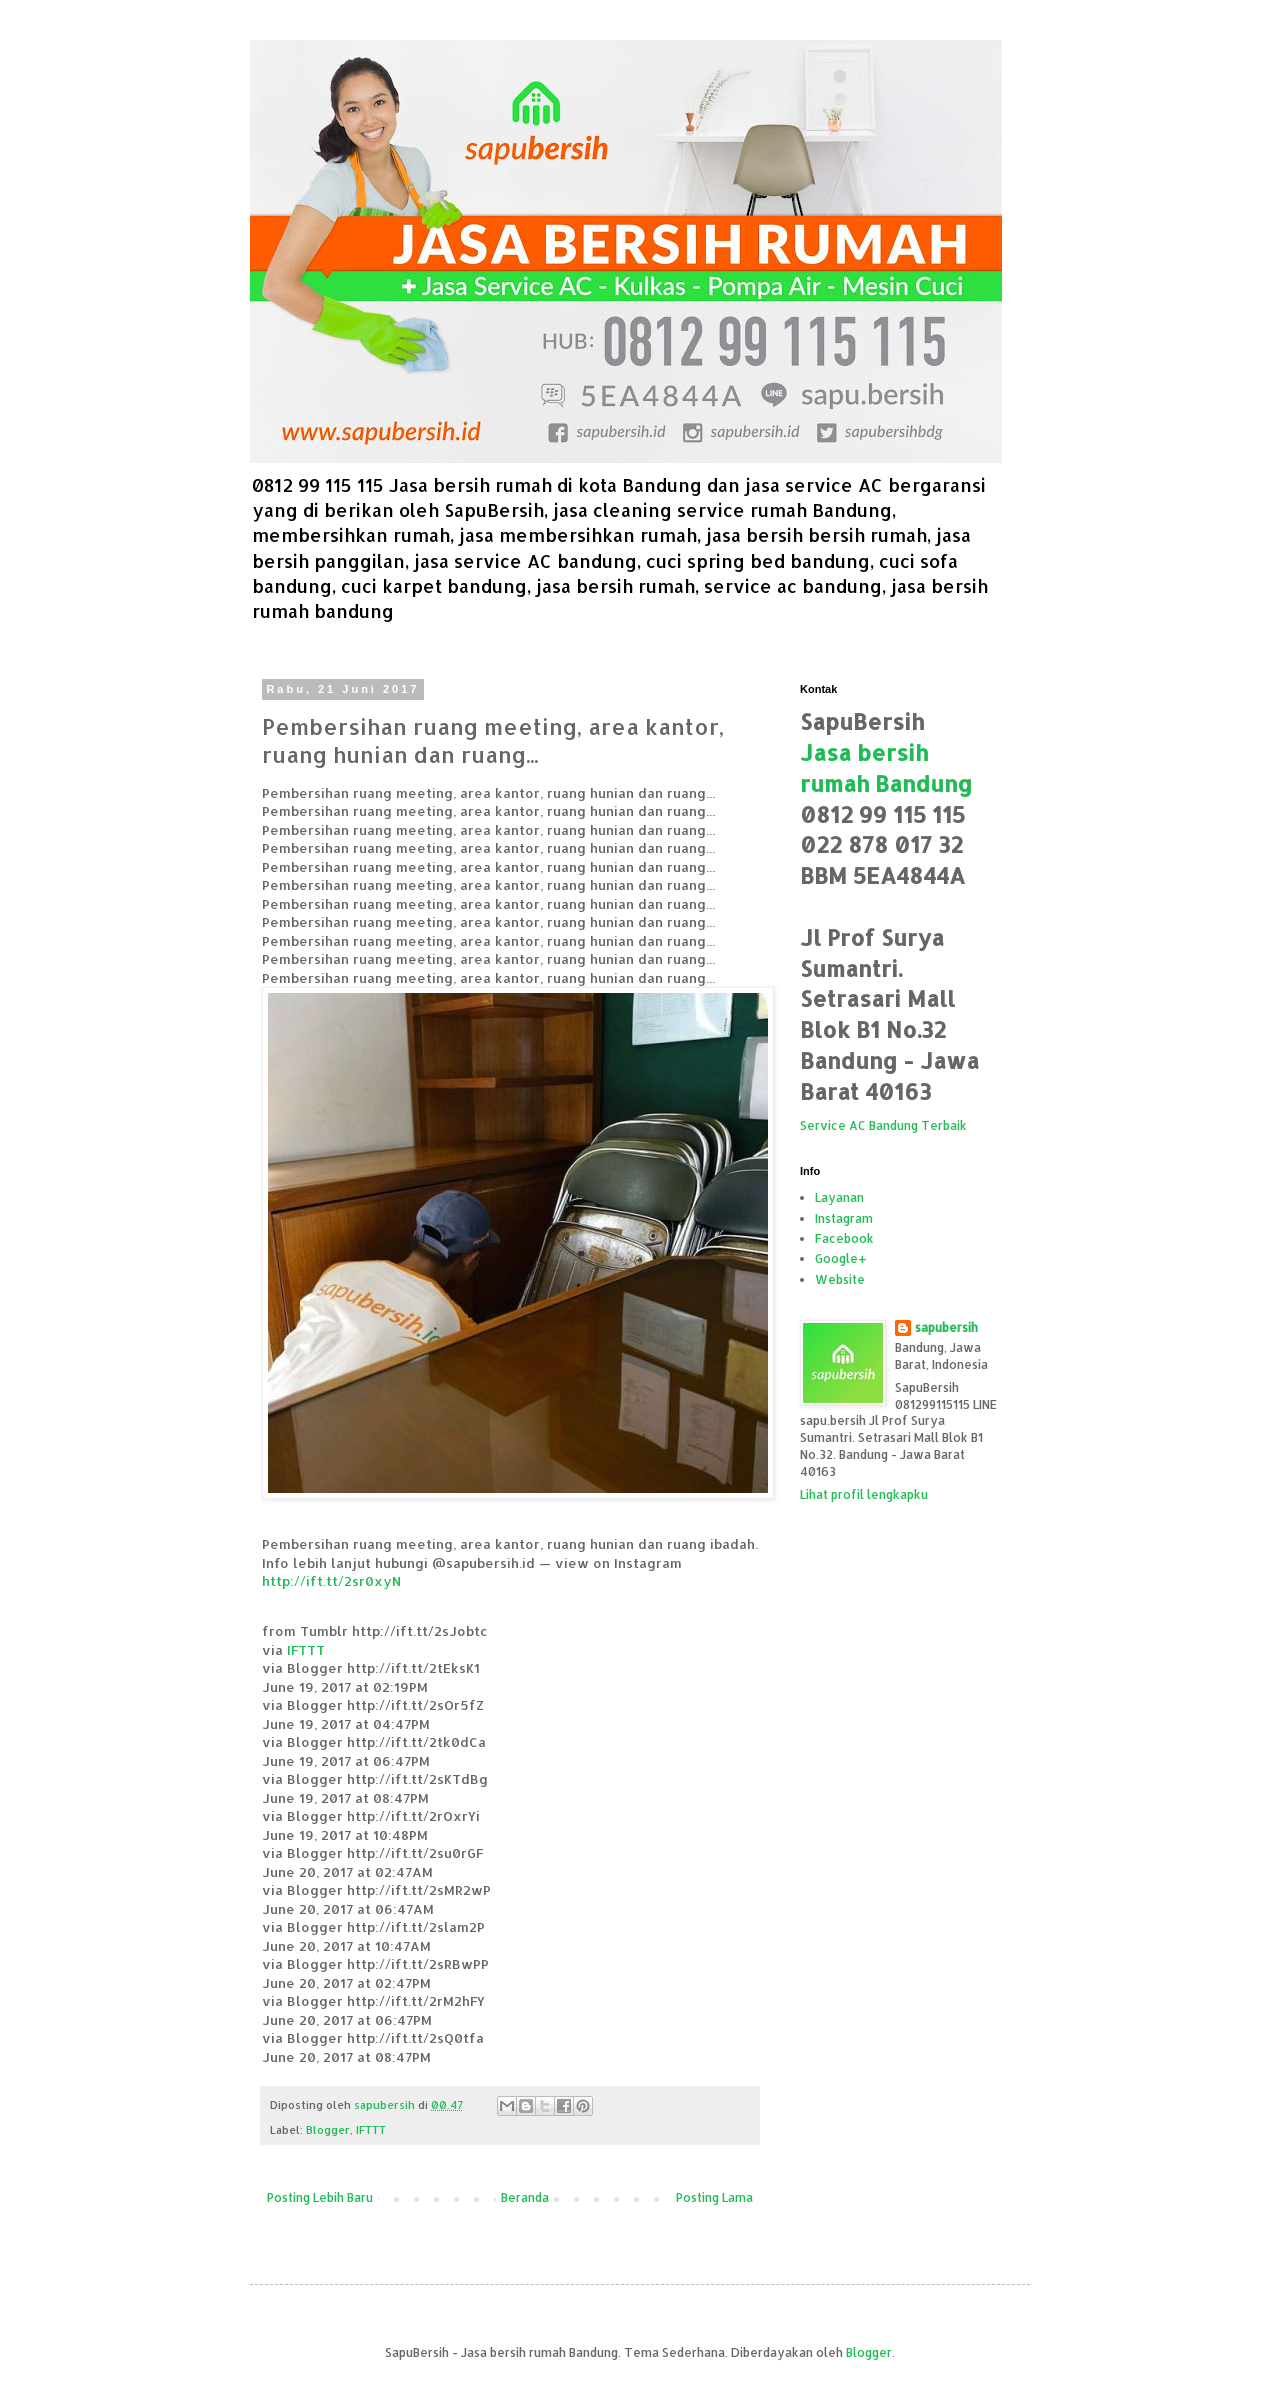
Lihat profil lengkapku (864, 1494)
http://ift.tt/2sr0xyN (331, 1580)
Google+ (841, 1258)
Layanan (839, 1197)
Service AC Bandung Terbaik (883, 1125)
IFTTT (306, 1649)
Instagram (844, 1218)
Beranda (525, 2197)
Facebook (844, 1238)
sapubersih (946, 1327)
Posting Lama (714, 2197)
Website (840, 1279)
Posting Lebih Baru (320, 2197)
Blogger (328, 2130)
